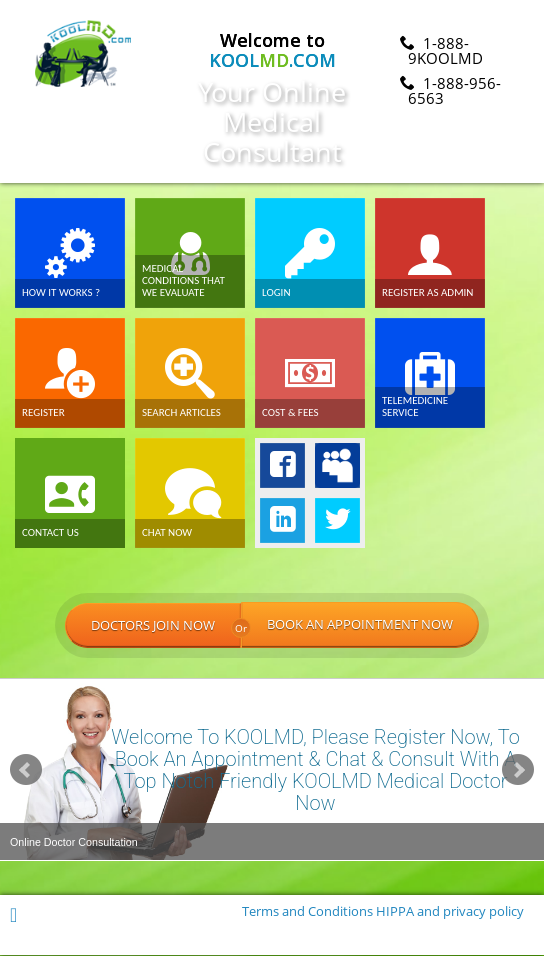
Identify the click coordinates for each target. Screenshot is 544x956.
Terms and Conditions (307, 912)
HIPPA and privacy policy (450, 912)
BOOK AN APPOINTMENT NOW (360, 625)
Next (518, 770)
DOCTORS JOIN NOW (153, 625)
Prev (26, 770)
